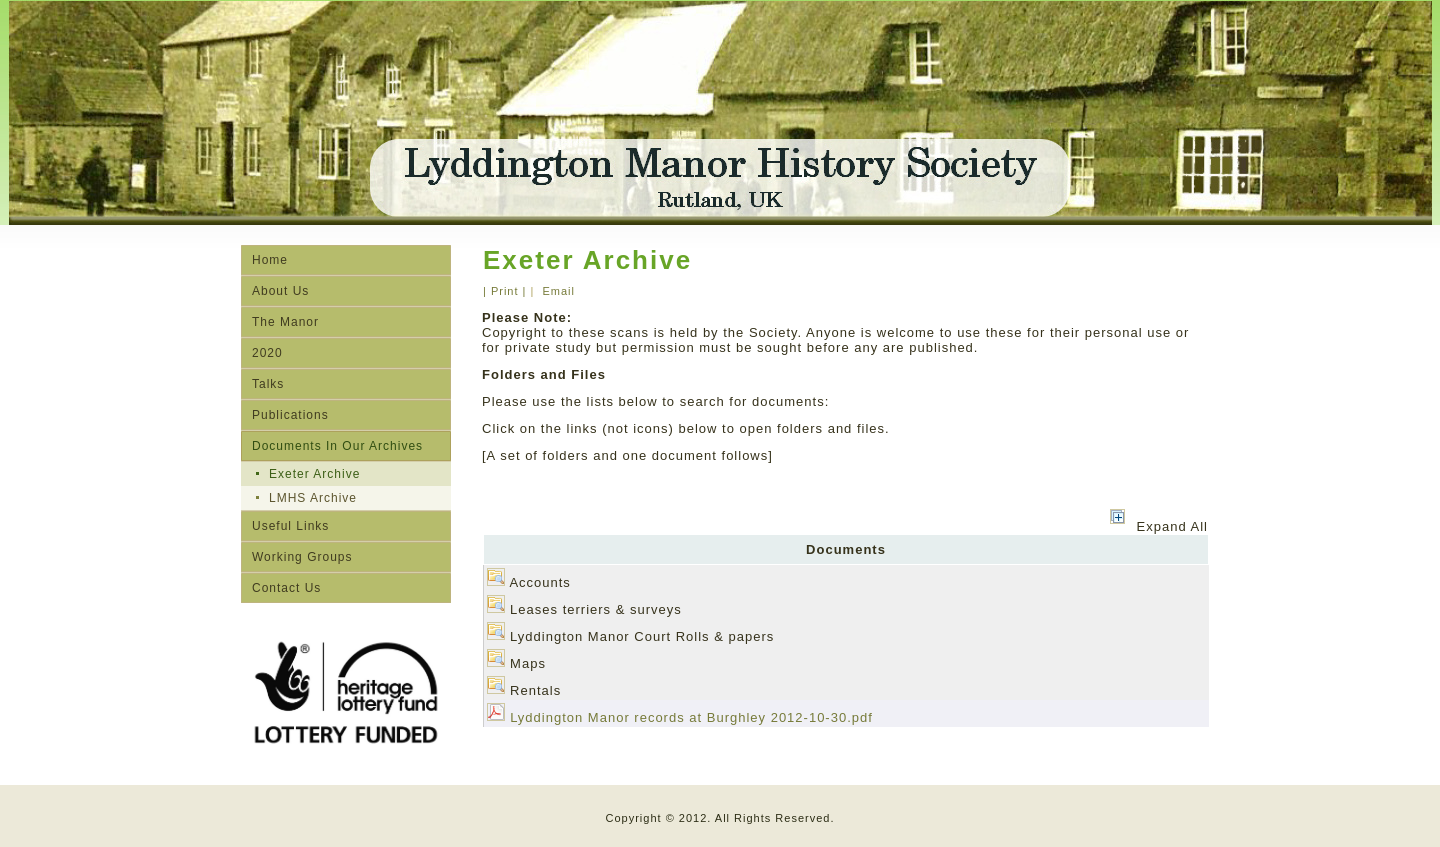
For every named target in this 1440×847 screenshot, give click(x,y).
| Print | (504, 291)
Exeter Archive (314, 474)
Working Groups (302, 557)
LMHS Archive (313, 498)
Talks (268, 384)
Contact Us (286, 588)
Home (270, 260)
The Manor (285, 322)
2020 (267, 353)
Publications (290, 415)
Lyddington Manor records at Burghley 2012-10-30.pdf (691, 717)
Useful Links (290, 526)
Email (556, 291)
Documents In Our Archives (337, 446)
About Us (280, 291)
